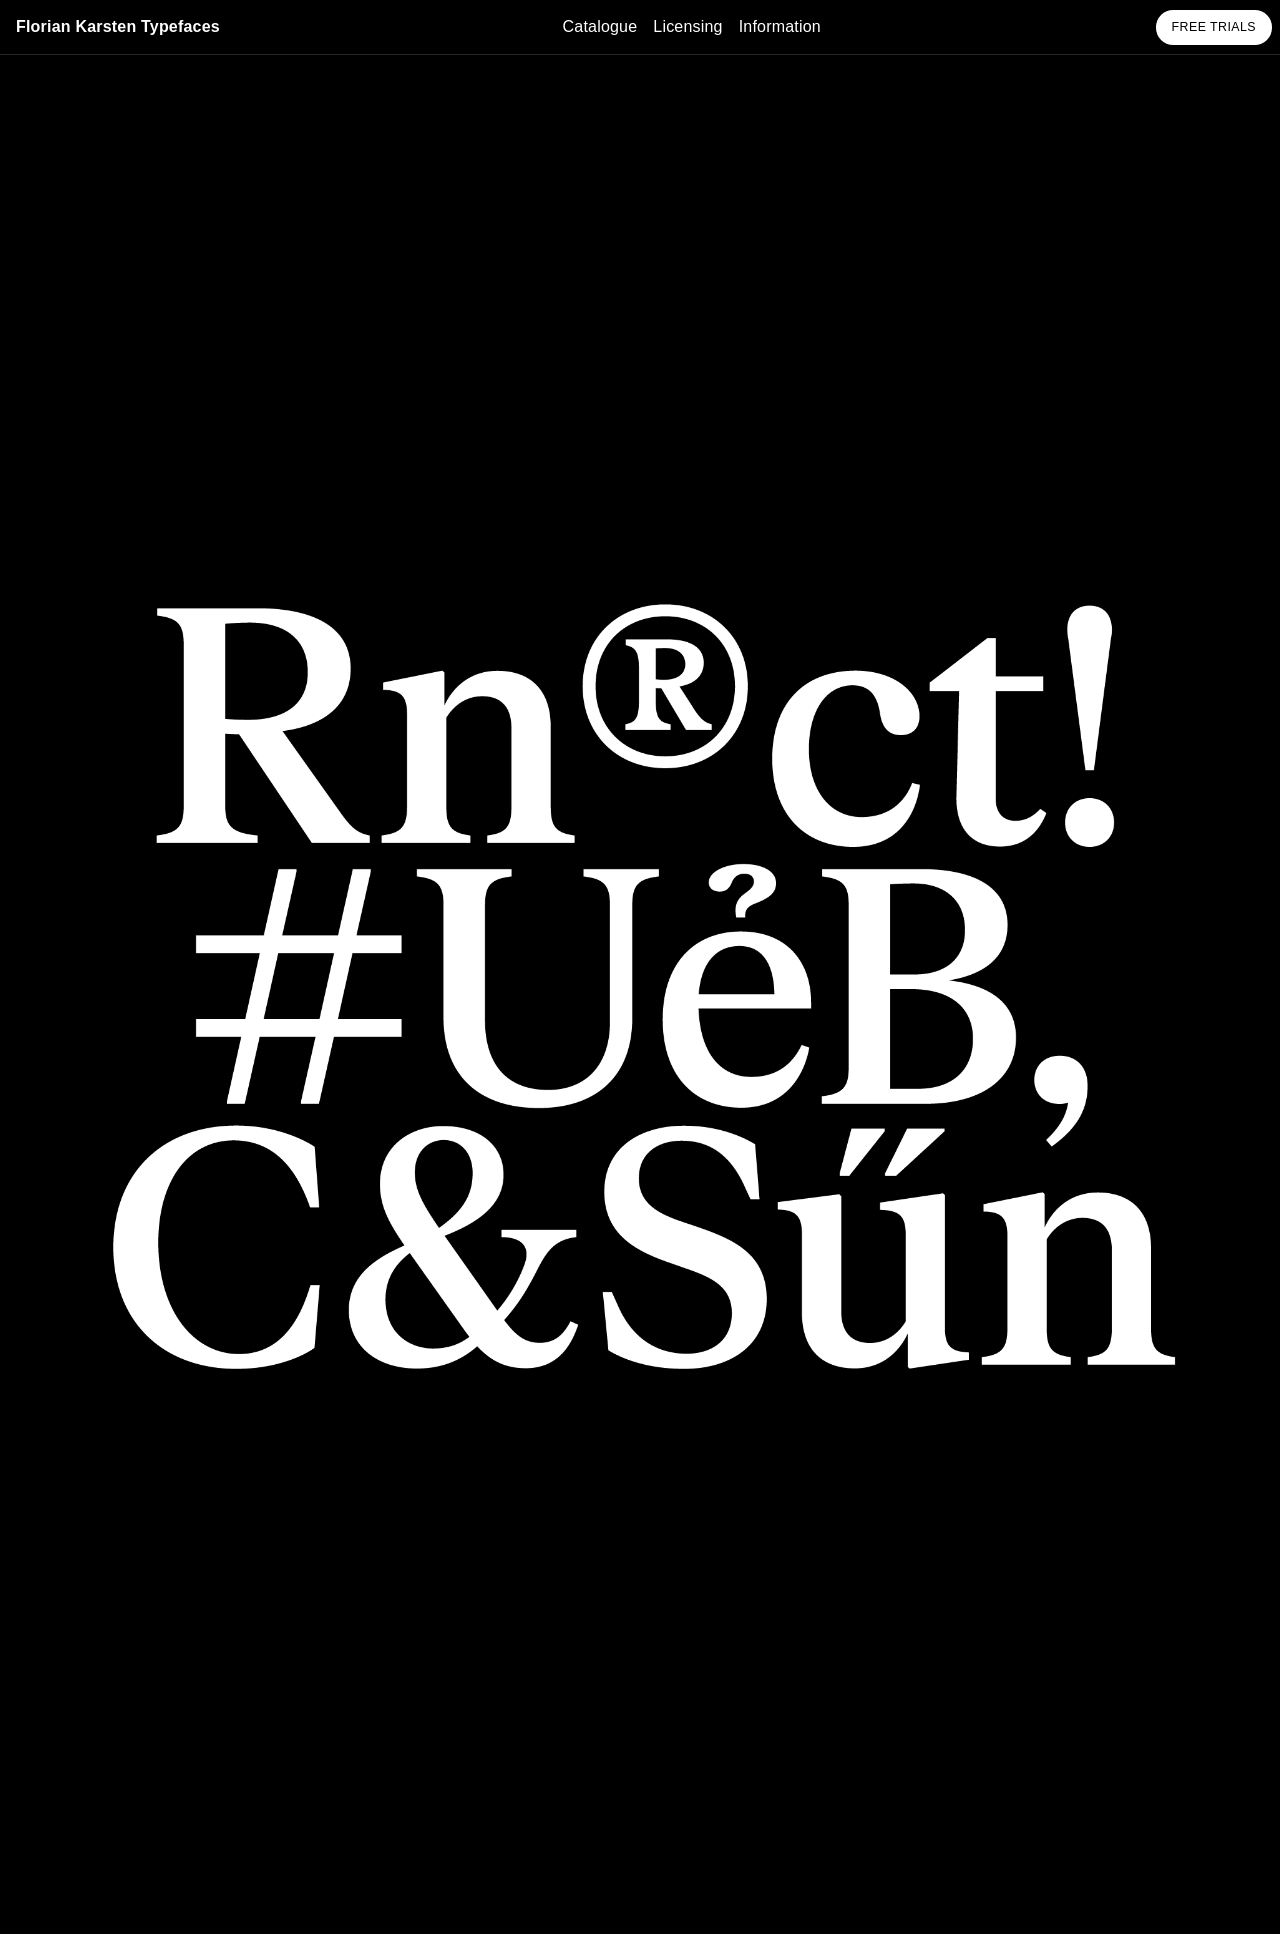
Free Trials (1214, 27)
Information (780, 26)
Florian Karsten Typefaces (118, 27)
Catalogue (600, 26)
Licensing (687, 26)
